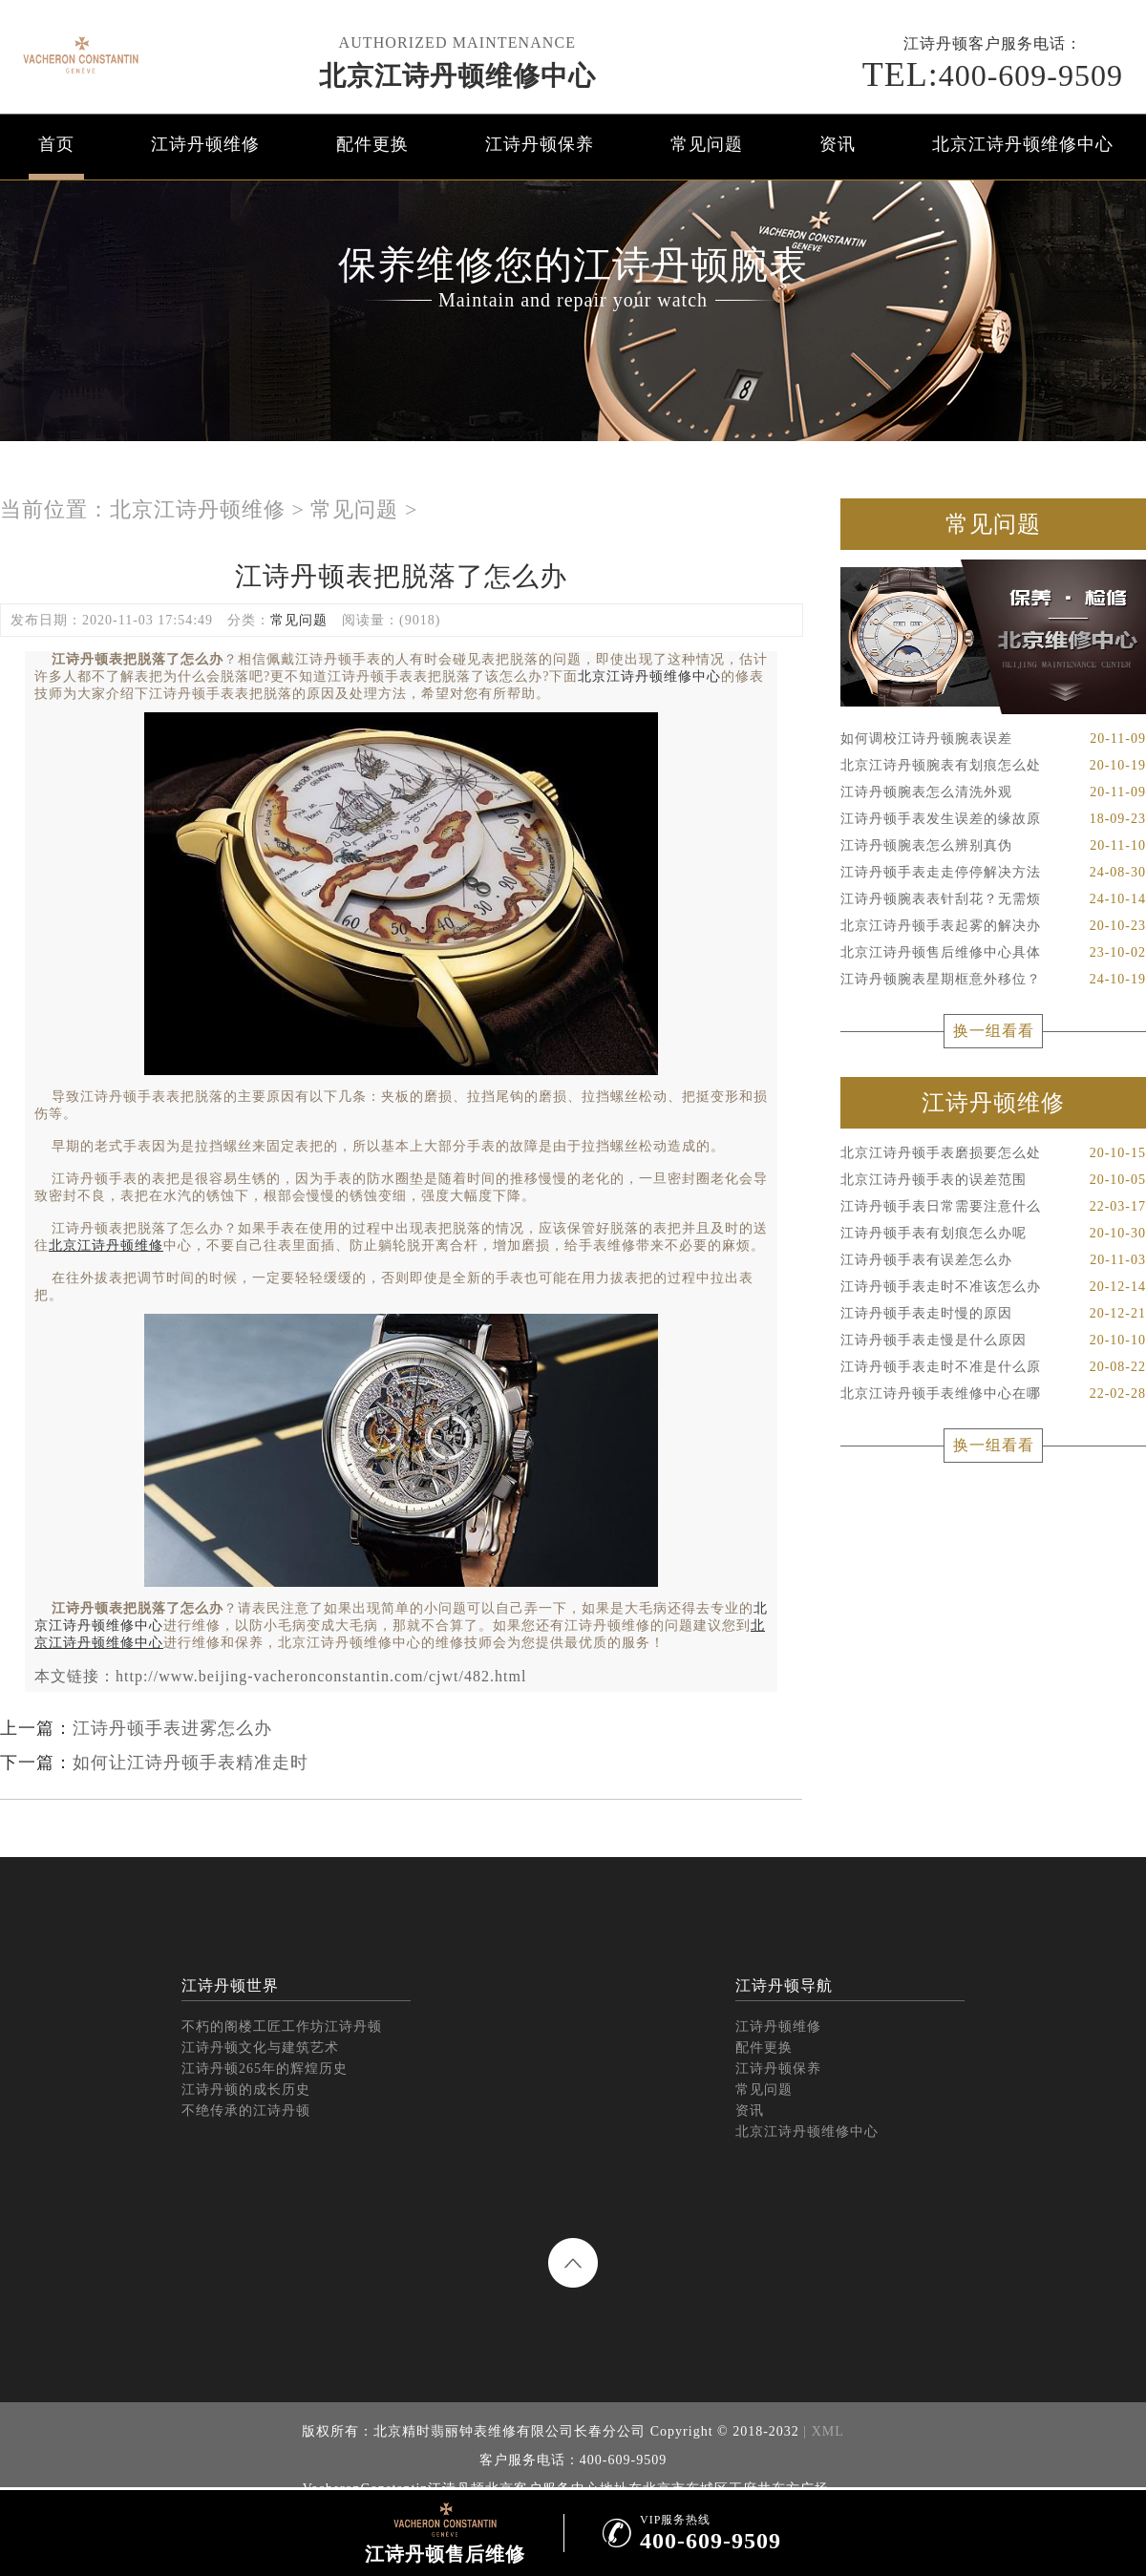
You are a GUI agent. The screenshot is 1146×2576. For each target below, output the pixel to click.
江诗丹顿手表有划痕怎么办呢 (993, 1233)
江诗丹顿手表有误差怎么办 (993, 1260)
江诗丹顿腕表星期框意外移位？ (993, 979)
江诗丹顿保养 (539, 144)
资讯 (837, 144)
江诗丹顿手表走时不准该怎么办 (993, 1287)
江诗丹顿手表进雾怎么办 (172, 1728)
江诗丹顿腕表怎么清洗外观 (993, 792)
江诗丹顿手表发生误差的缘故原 (993, 819)
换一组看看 (993, 1031)
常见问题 (706, 144)
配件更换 (372, 144)
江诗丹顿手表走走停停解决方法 (993, 872)
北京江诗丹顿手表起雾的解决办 (993, 926)
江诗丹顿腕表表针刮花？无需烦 (993, 899)
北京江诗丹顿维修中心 (457, 76)
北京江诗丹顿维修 (198, 509)
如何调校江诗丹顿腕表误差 (993, 739)
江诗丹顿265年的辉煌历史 (264, 2068)
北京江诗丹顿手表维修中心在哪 (993, 1394)
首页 (56, 144)
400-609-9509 (992, 74)
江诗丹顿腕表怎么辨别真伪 (993, 846)
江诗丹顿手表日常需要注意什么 (993, 1206)
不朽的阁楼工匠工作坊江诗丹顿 (281, 2026)
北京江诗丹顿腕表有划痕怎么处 (993, 765)
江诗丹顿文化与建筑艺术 (260, 2047)
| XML (821, 2431)
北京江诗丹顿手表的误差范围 (993, 1180)
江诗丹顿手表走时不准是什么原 (993, 1367)
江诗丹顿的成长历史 (245, 2089)
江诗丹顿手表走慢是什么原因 (993, 1340)
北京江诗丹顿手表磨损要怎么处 (993, 1153)
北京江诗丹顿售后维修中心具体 (993, 953)
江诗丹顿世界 (230, 1985)
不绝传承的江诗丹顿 (245, 2110)
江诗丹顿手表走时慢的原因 (993, 1313)
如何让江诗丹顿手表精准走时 (190, 1762)
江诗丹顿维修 (205, 144)
